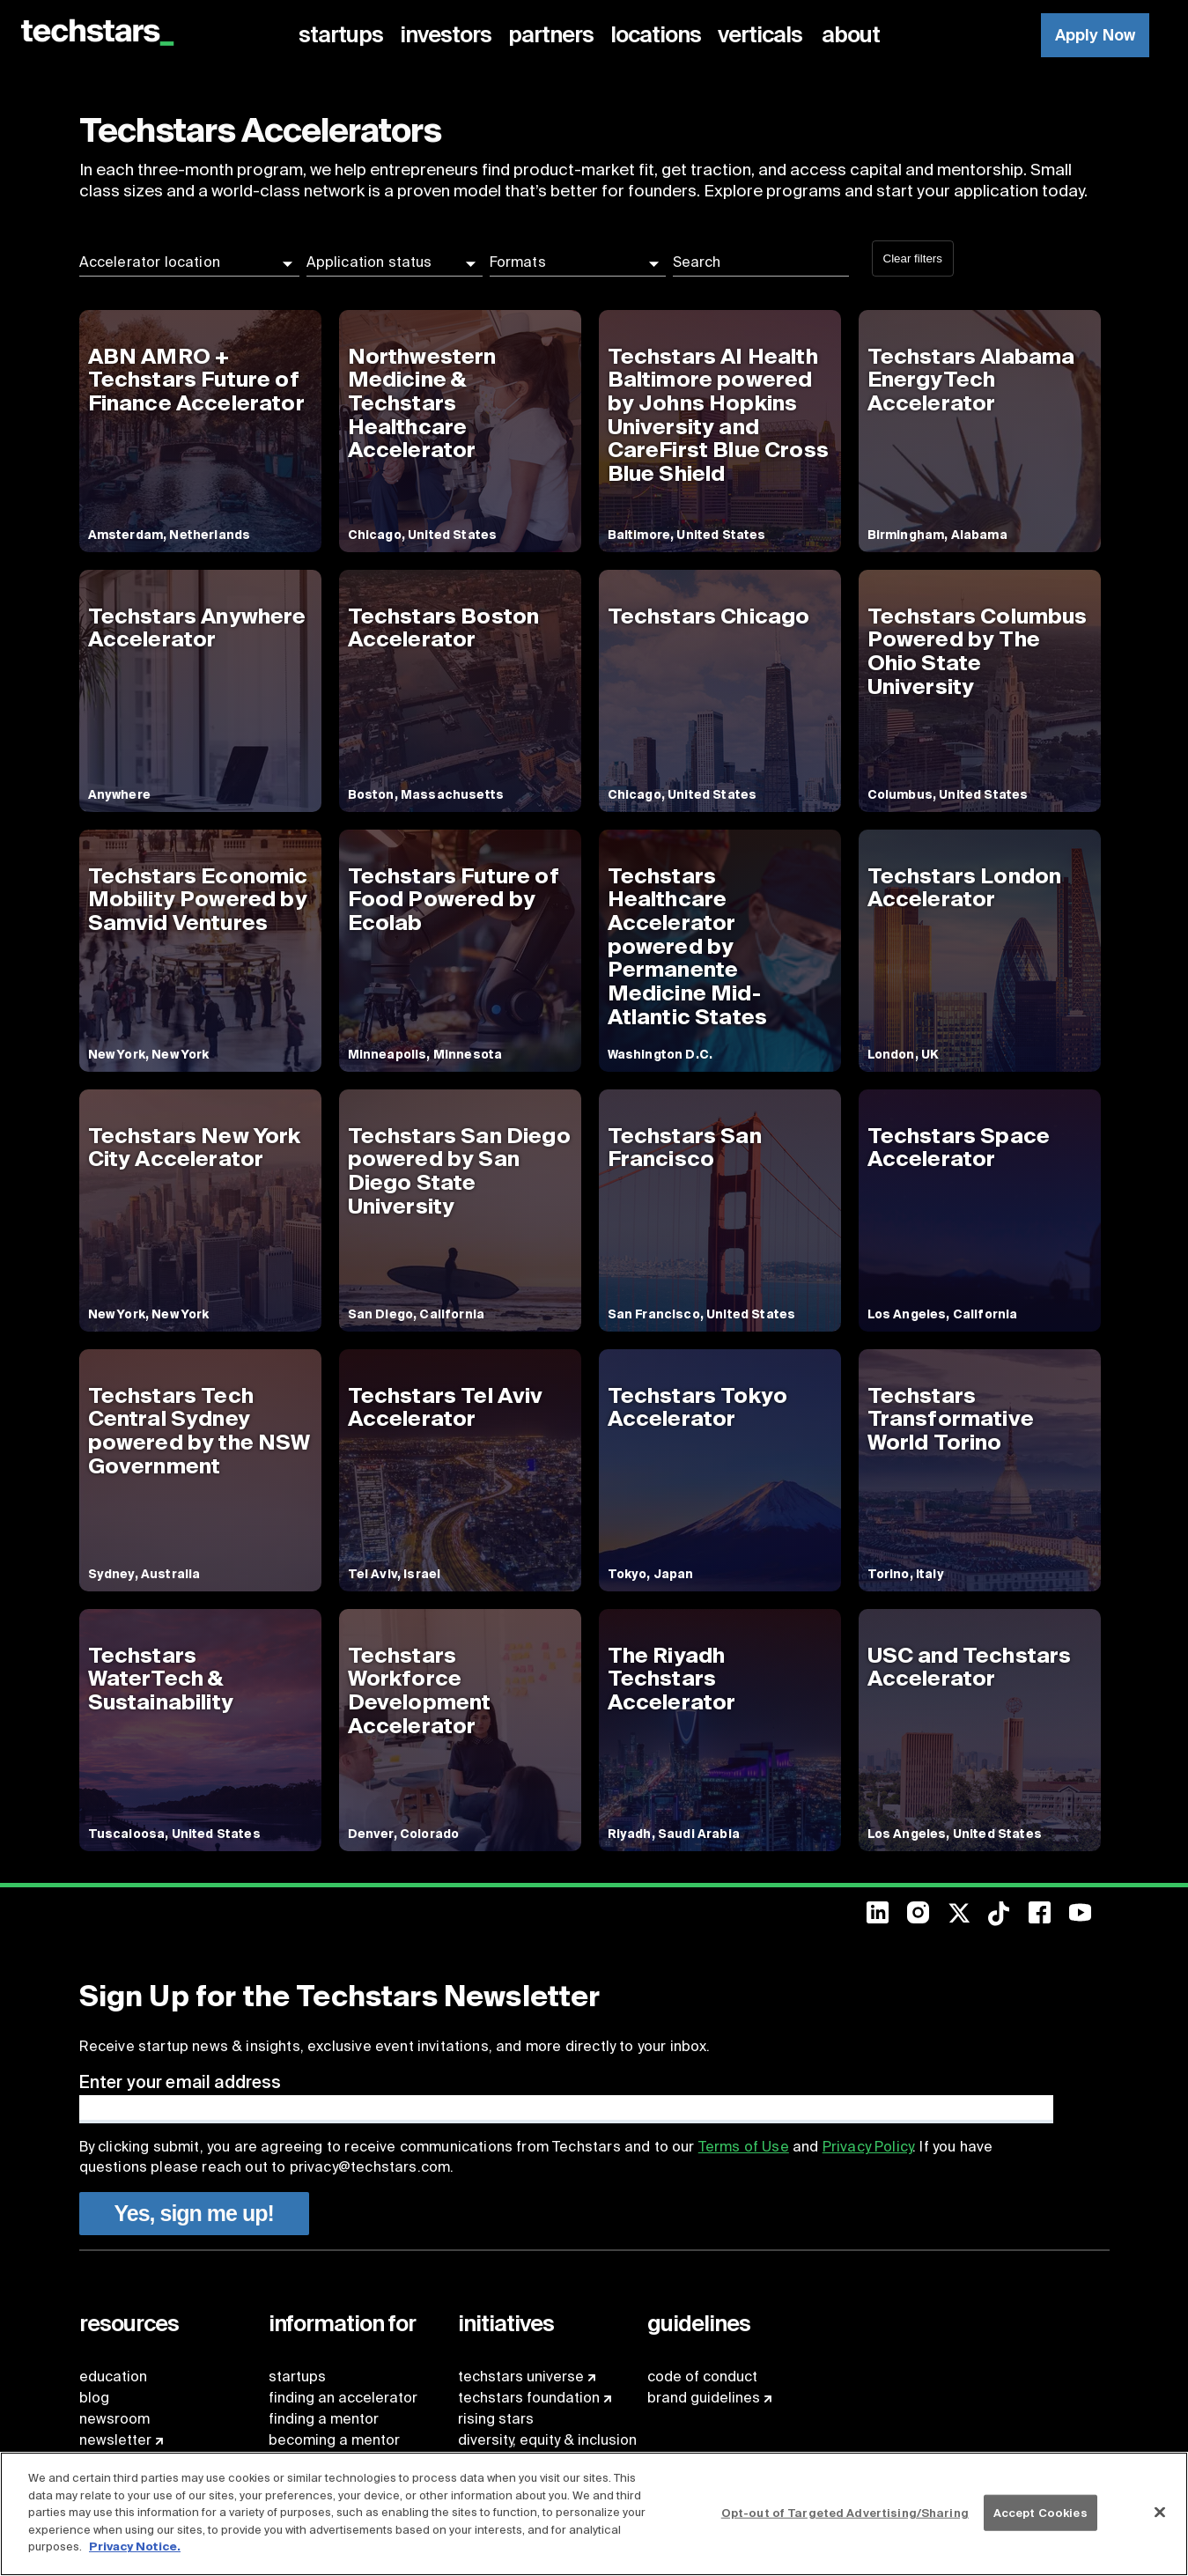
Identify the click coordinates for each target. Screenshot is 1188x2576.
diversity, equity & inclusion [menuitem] (547, 2440)
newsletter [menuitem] (115, 2440)
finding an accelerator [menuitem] (343, 2397)
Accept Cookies (1040, 2512)
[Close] (1159, 2511)
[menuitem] (344, 35)
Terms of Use (743, 2146)
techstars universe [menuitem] (521, 2376)
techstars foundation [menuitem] (529, 2397)
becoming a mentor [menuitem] (334, 2440)
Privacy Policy (867, 2146)
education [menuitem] (113, 2376)
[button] (189, 262)
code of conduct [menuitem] (702, 2376)
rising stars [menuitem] (496, 2419)
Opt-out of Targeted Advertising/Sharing (845, 2512)
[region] (594, 2514)
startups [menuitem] (297, 2376)
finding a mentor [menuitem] (324, 2419)
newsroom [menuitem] (114, 2419)
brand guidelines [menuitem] (703, 2397)
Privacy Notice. (135, 2546)
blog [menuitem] (94, 2397)
